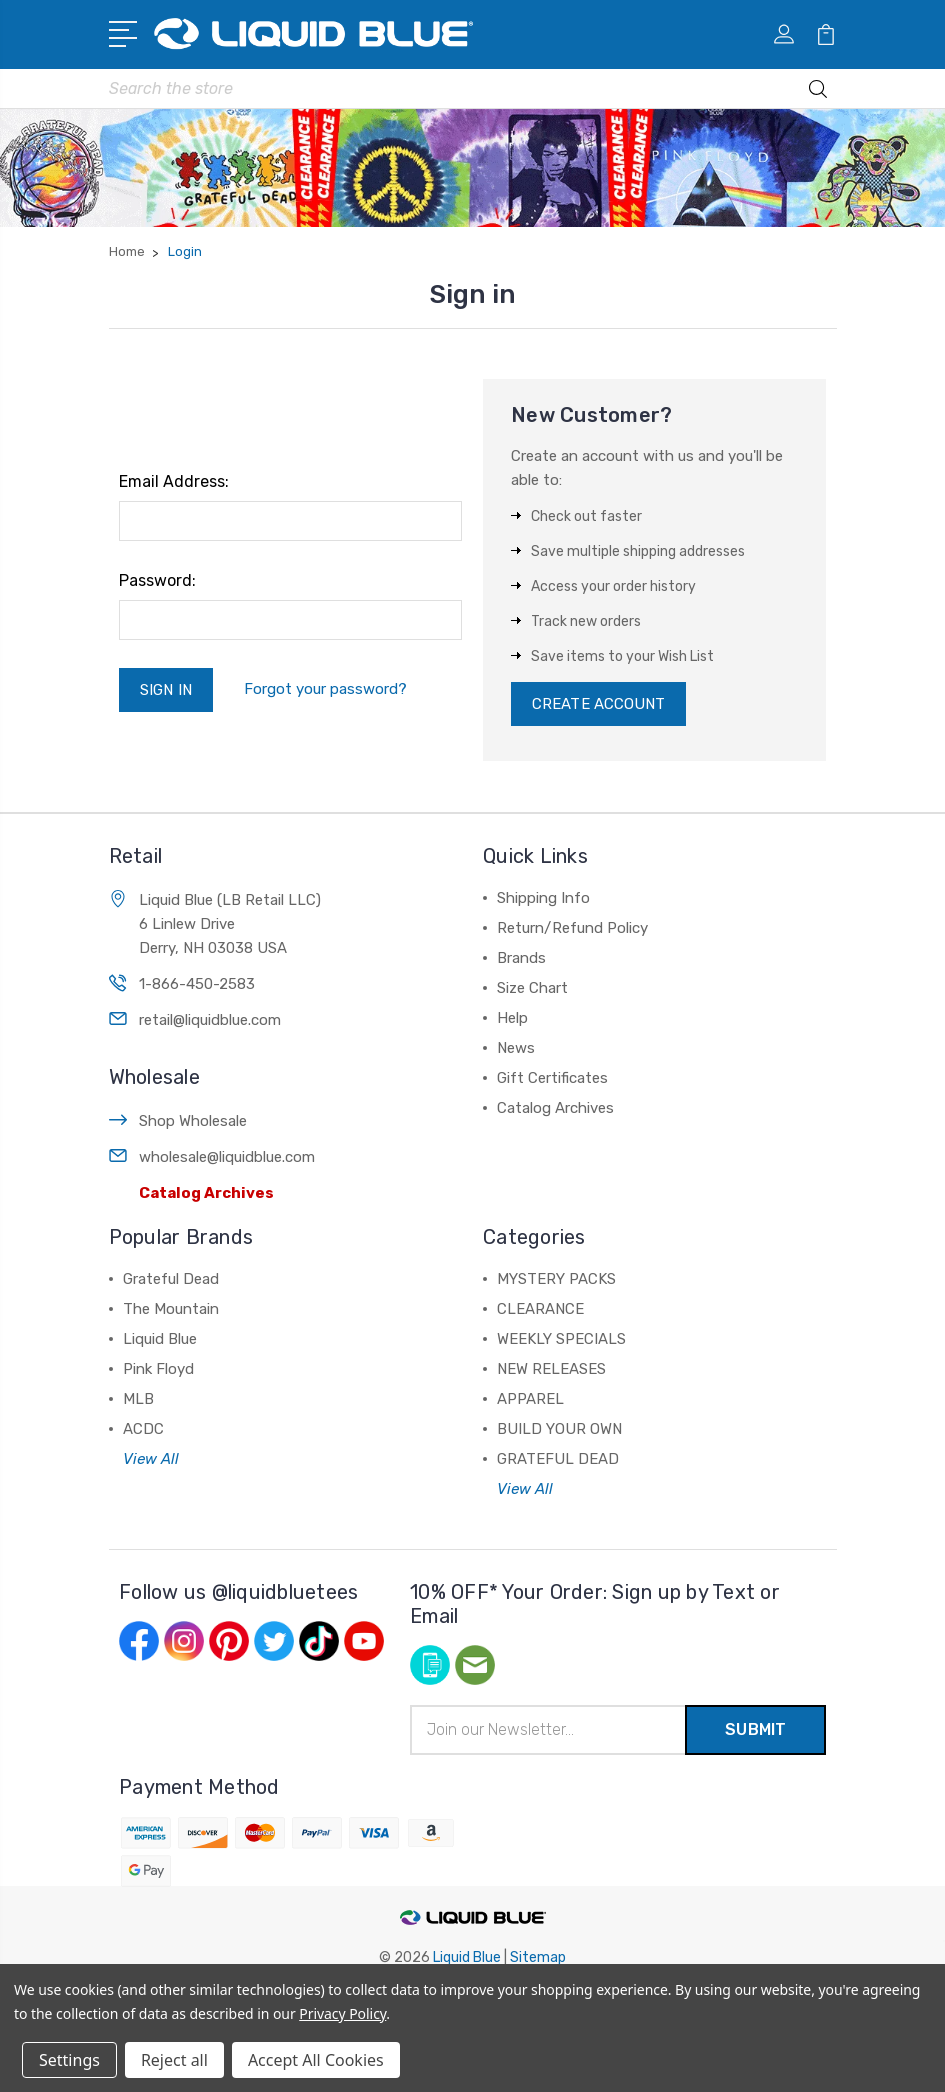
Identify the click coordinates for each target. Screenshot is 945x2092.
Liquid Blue (160, 1339)
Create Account (598, 704)
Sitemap (538, 1957)
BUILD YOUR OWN (559, 1429)
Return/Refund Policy (572, 928)
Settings (69, 2060)
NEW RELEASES (551, 1369)
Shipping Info (543, 898)
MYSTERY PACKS (556, 1279)
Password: (157, 580)
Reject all (174, 2060)
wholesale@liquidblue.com (227, 1157)
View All (151, 1459)
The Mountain (171, 1309)
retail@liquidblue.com (210, 1020)
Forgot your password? (325, 689)
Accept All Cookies (316, 2060)
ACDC (143, 1429)
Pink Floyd (158, 1369)
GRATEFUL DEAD (558, 1459)
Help (512, 1018)
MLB (138, 1399)
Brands (521, 958)
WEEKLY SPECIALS (561, 1339)
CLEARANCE (540, 1309)
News (516, 1048)
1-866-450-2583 (197, 984)
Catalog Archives (206, 1193)
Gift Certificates (552, 1078)
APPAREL (530, 1399)
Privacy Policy (342, 2013)
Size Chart (532, 988)
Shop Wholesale (193, 1121)
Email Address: (174, 481)
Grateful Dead (171, 1279)
